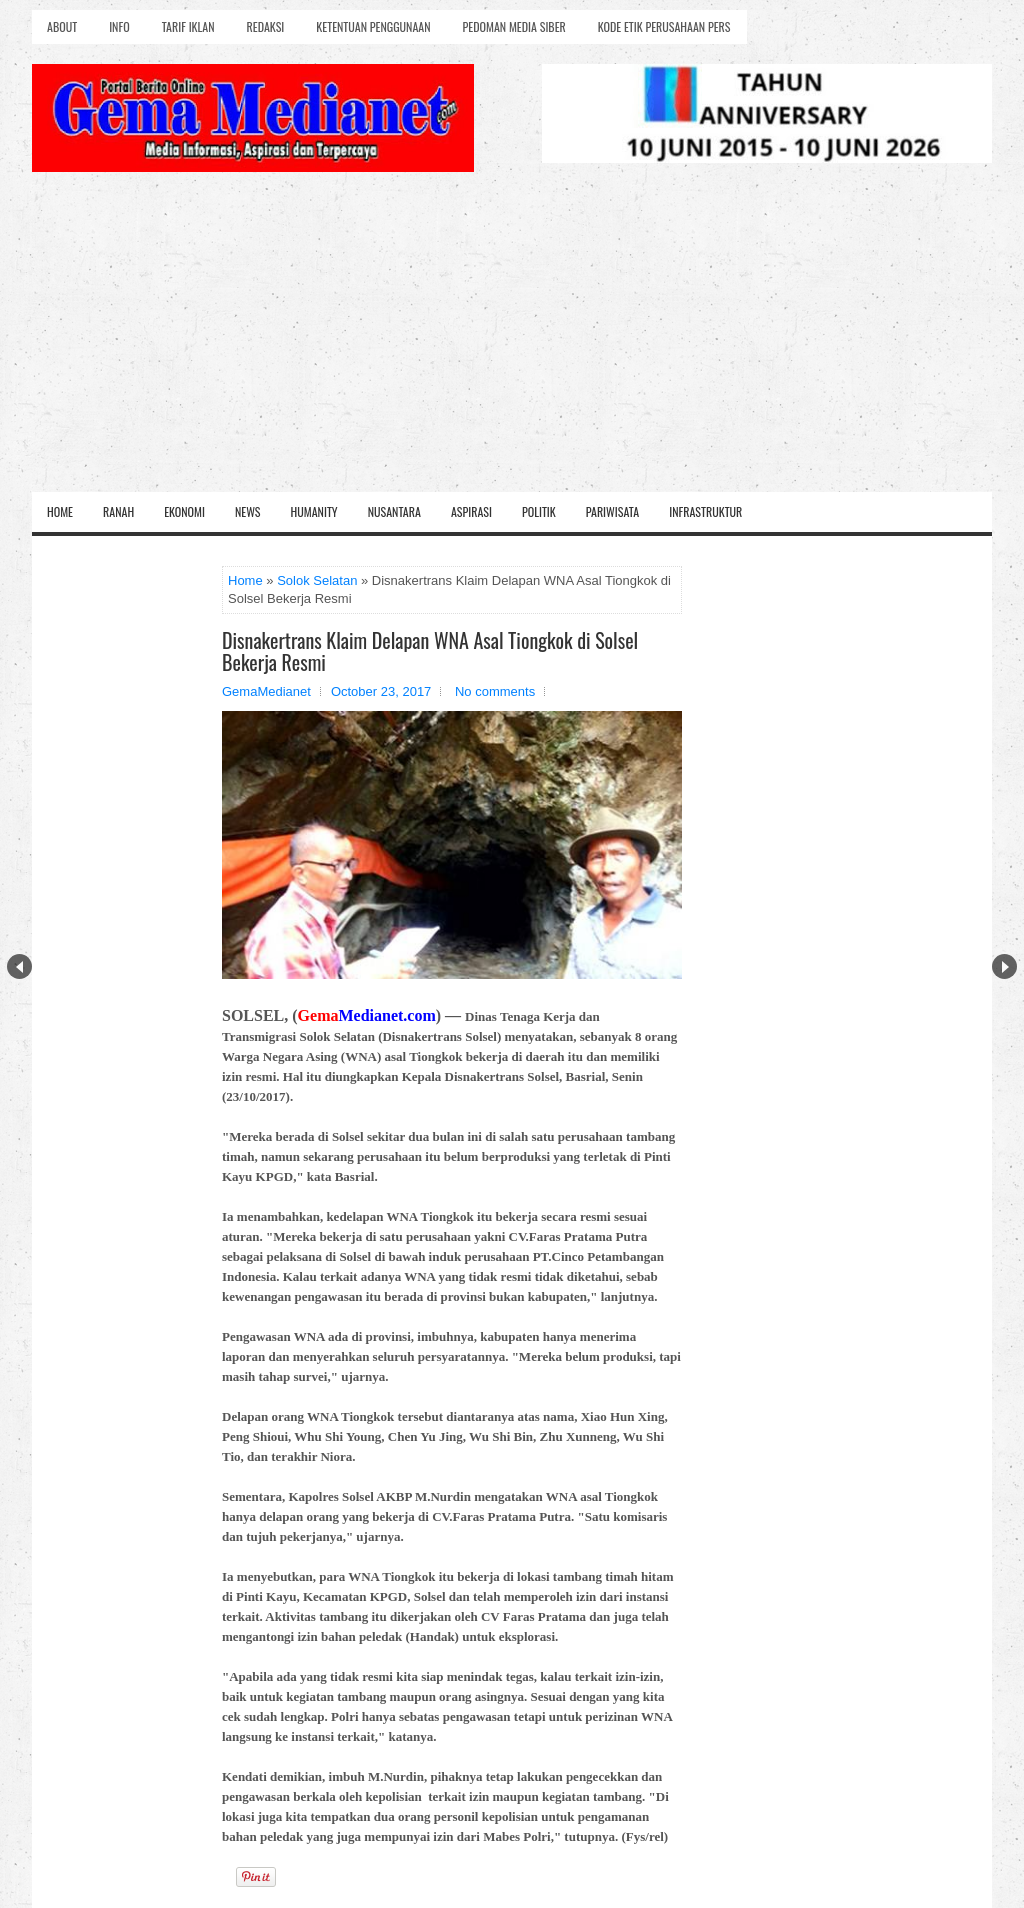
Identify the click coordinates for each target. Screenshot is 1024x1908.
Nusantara (394, 511)
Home (60, 511)
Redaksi (266, 26)
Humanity (314, 511)
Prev (19, 966)
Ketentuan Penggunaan (373, 26)
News (248, 511)
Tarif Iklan (188, 26)
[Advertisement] (512, 342)
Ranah (118, 511)
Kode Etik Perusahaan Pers (664, 26)
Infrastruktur (705, 511)
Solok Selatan (317, 580)
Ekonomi (184, 511)
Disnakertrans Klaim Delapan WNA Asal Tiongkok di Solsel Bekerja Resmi (430, 651)
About (62, 26)
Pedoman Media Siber (514, 26)
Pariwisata (612, 511)
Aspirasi (471, 511)
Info (119, 26)
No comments (495, 691)
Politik (539, 511)
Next (1004, 966)
